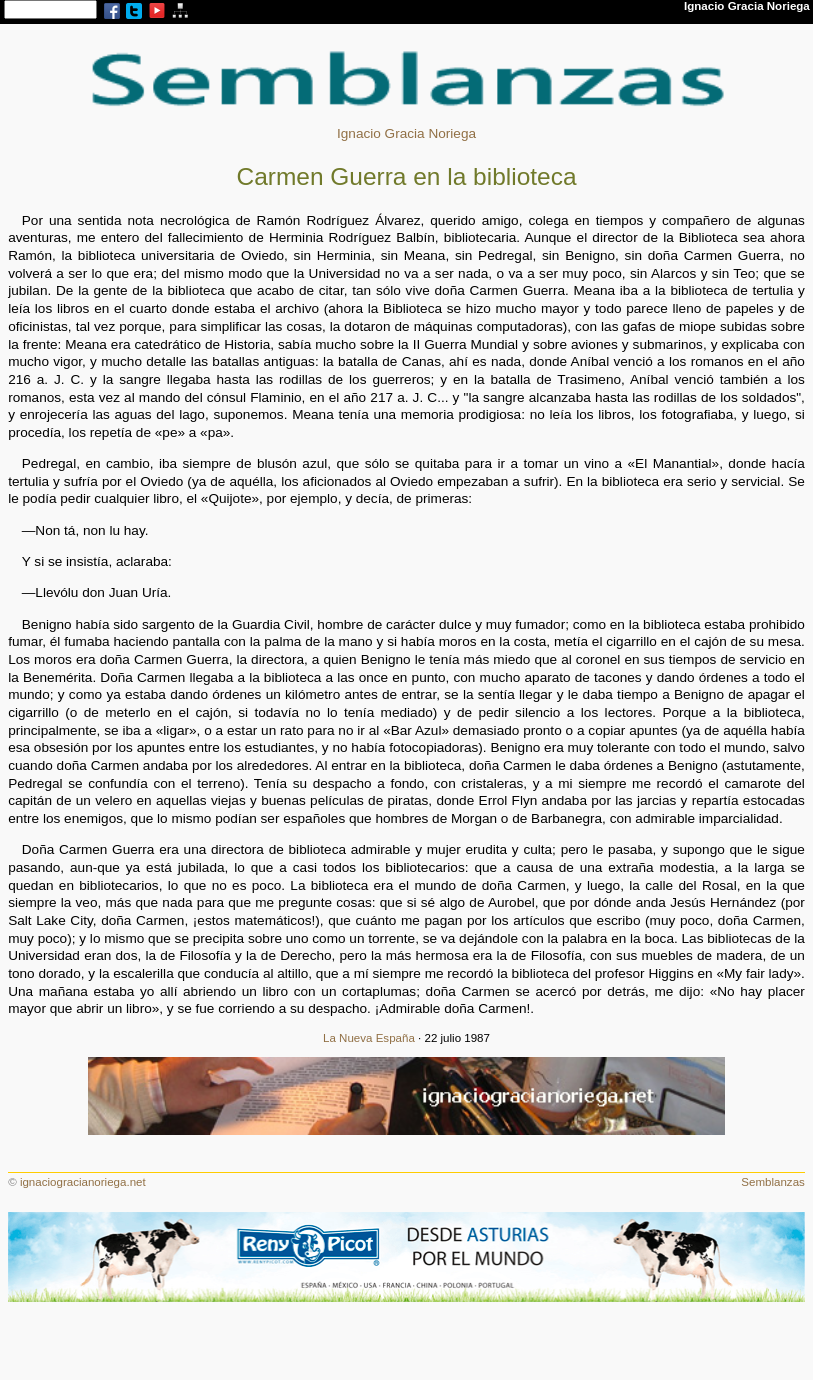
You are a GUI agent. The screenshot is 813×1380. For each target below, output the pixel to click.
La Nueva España (369, 1038)
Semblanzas (773, 1182)
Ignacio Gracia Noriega (406, 133)
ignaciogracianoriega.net (83, 1182)
